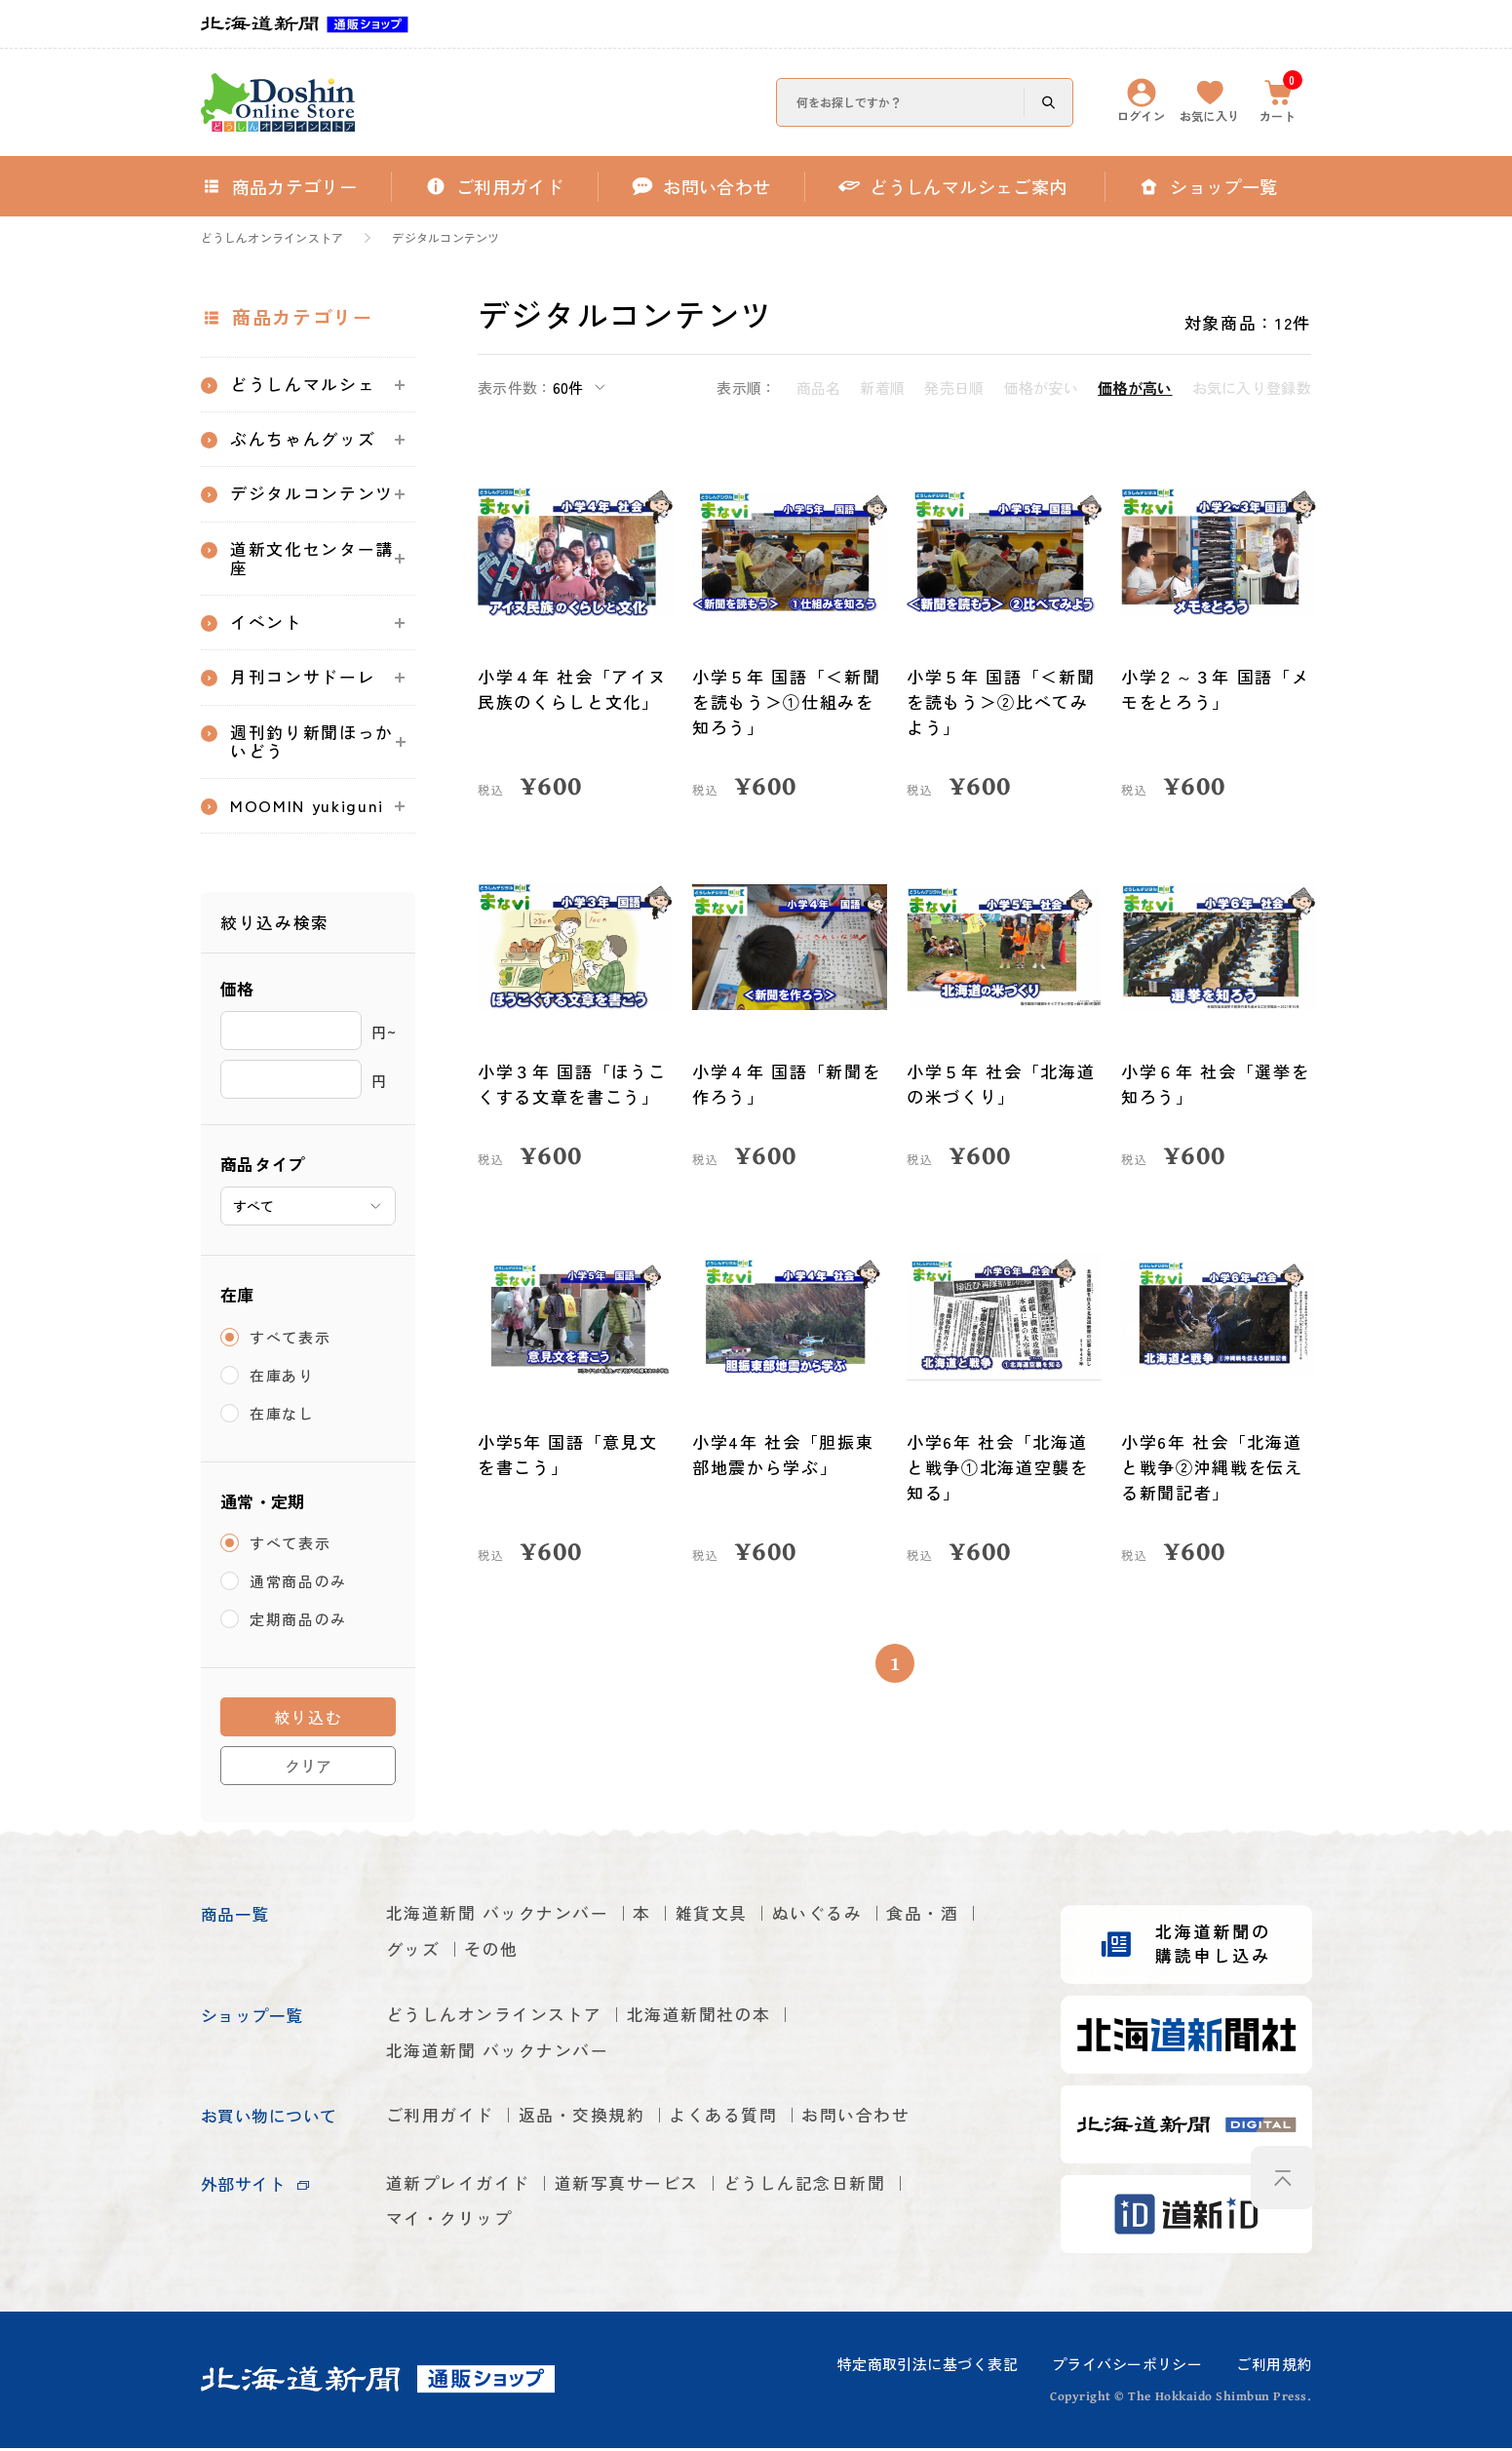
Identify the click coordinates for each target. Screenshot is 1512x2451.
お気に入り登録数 (1251, 387)
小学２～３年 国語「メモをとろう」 (1215, 689)
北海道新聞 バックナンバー (497, 1917)
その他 (491, 1953)
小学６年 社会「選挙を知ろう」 (1215, 1084)
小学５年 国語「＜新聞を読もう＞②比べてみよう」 (1001, 701)
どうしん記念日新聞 (804, 2187)
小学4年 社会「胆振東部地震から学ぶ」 (783, 1454)
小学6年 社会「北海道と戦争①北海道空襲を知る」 (998, 1466)
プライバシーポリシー (1127, 2366)
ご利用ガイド (440, 2120)
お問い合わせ (856, 2120)
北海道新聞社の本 (699, 2018)
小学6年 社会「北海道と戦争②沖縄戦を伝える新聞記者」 (1212, 1466)
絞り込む (308, 1720)
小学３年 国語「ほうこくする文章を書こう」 (572, 1084)
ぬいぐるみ (817, 1917)
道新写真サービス (627, 2187)
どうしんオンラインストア (272, 238)
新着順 (882, 387)
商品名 (818, 387)
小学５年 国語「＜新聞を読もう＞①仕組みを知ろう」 (786, 701)
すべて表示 (290, 1340)
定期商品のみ (298, 1623)
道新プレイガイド (458, 2187)
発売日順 (954, 387)
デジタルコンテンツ (445, 238)
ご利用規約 (1273, 2366)
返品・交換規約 (582, 2120)
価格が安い (1041, 387)
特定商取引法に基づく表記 (927, 2366)
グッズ (413, 1953)
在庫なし (282, 1416)
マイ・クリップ (449, 2223)
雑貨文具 (712, 1917)
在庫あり (282, 1378)
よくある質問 (724, 2120)
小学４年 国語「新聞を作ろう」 (786, 1084)
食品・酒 (923, 1917)
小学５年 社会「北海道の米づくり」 (1001, 1084)
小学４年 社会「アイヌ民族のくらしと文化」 (572, 689)
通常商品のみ (298, 1585)
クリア (308, 1768)
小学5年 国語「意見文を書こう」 (568, 1454)
